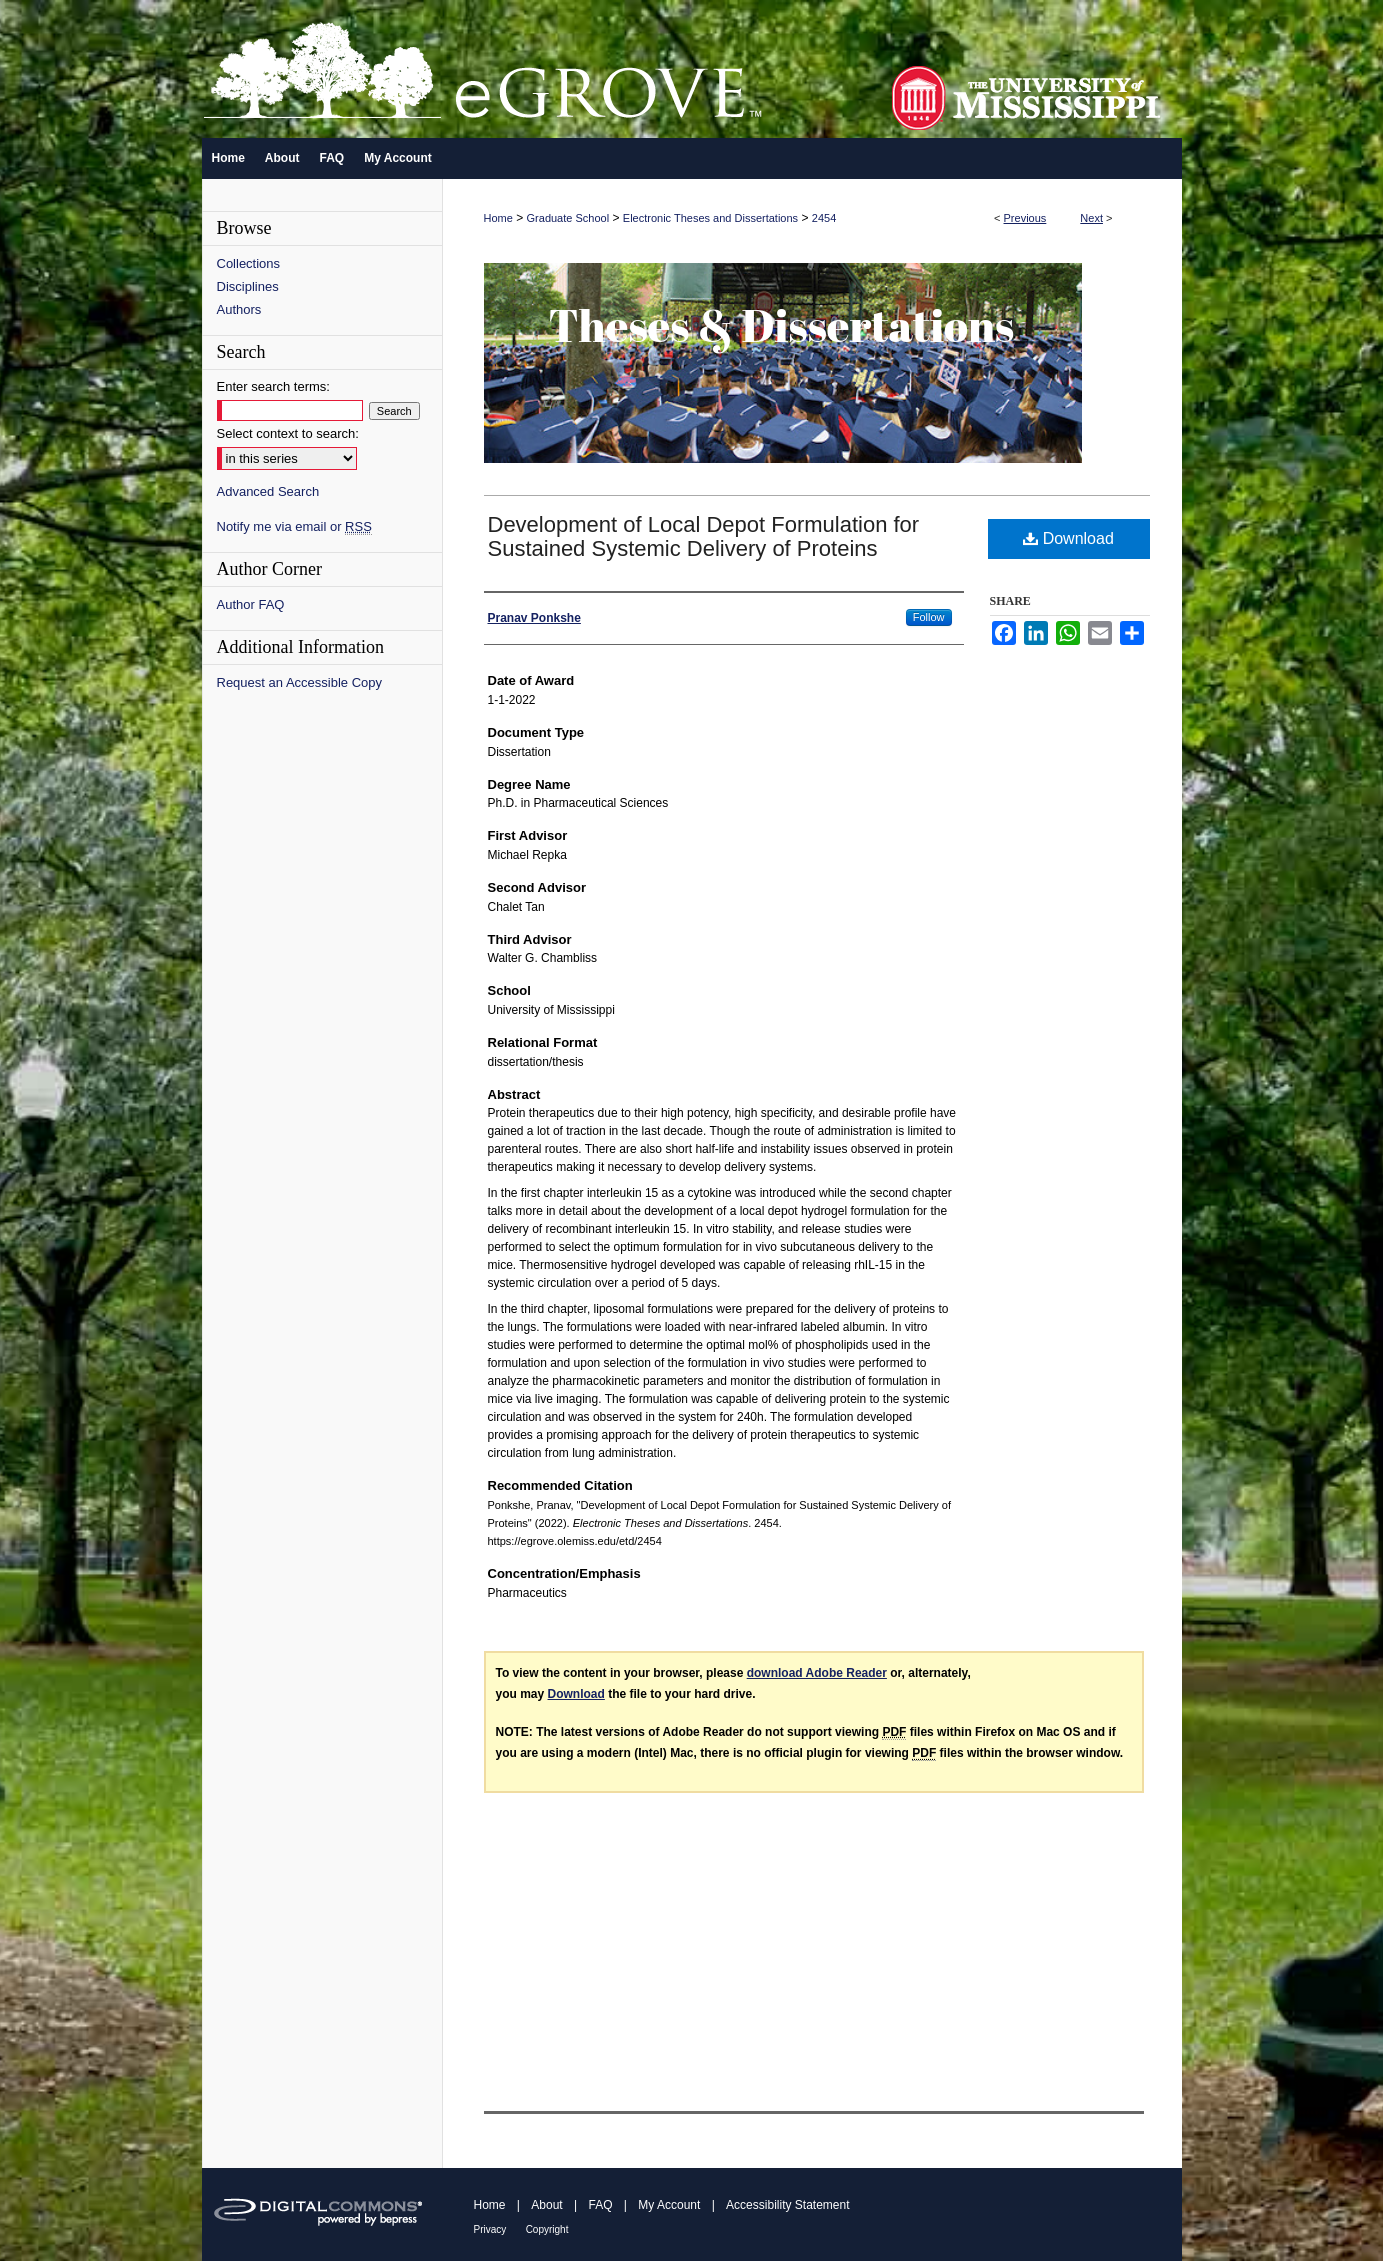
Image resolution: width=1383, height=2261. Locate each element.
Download (1068, 538)
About (546, 2205)
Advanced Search (268, 491)
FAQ (600, 2205)
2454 (824, 218)
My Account (669, 2205)
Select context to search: (288, 433)
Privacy (490, 2229)
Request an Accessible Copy (299, 682)
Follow (929, 617)
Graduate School (568, 218)
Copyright (547, 2229)
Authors (239, 309)
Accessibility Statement (787, 2205)
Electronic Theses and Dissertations (710, 218)
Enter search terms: (273, 386)
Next (1091, 218)
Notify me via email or (294, 526)
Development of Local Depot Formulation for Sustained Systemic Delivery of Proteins (704, 536)
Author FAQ (251, 604)
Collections (249, 263)
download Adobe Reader (817, 1673)
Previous (1025, 218)
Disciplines (248, 286)
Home (498, 218)
